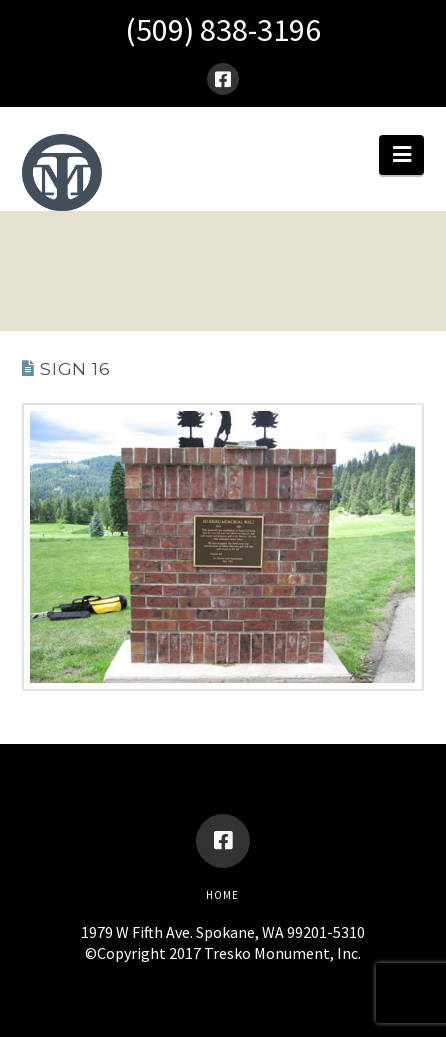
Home (222, 895)
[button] (401, 155)
